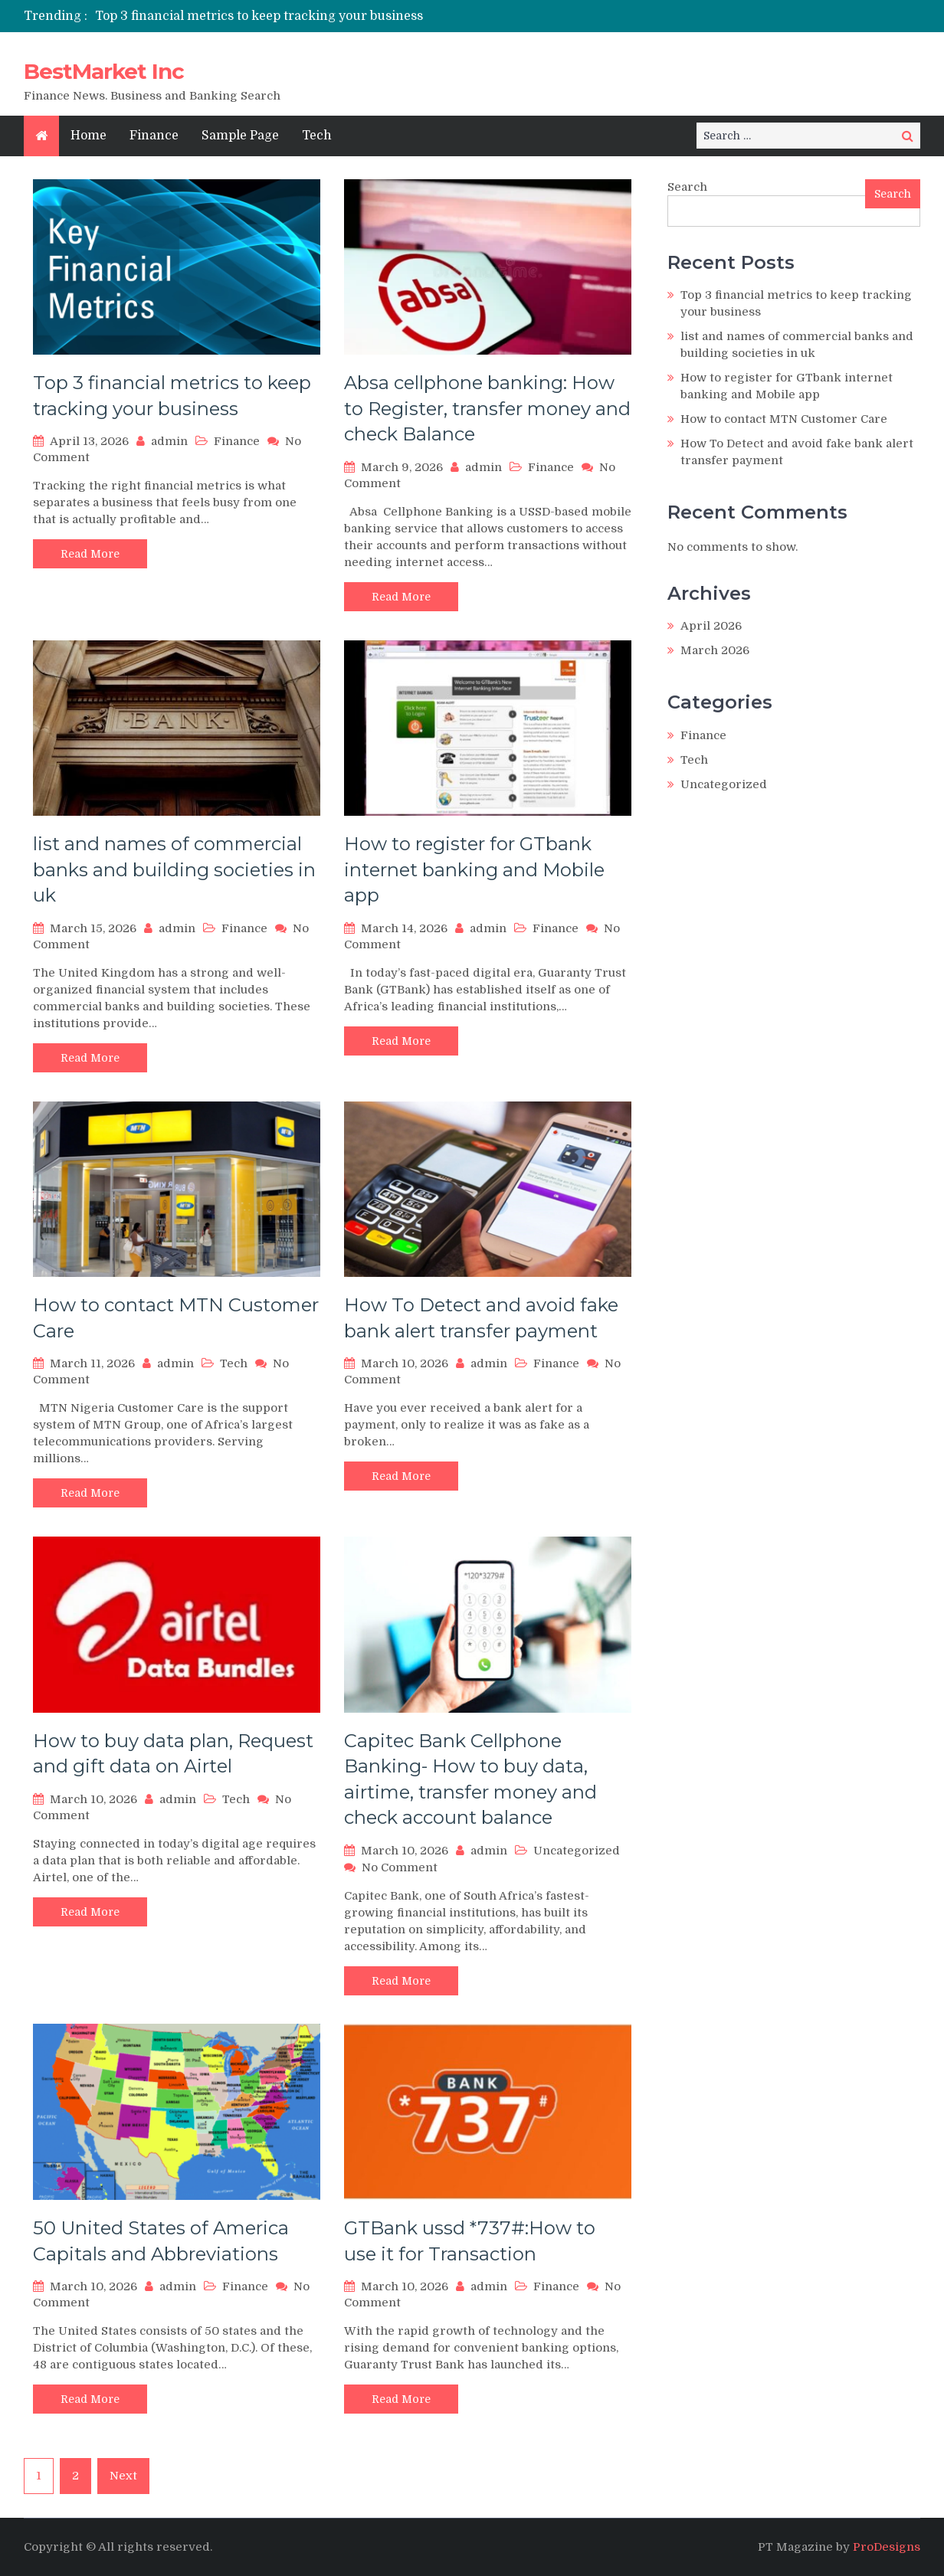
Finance (154, 135)
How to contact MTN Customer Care (783, 419)
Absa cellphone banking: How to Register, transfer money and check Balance (487, 408)
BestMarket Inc (104, 71)
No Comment (400, 1867)
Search (687, 187)
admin (169, 441)
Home (88, 135)
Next (123, 2476)
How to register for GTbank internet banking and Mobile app (474, 869)
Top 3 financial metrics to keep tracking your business (259, 16)
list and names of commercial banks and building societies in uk (174, 869)
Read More (90, 554)
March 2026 (714, 650)
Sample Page (240, 135)
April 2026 (711, 626)
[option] (328, 16)
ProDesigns (886, 2547)
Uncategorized (576, 1851)
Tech (317, 135)
